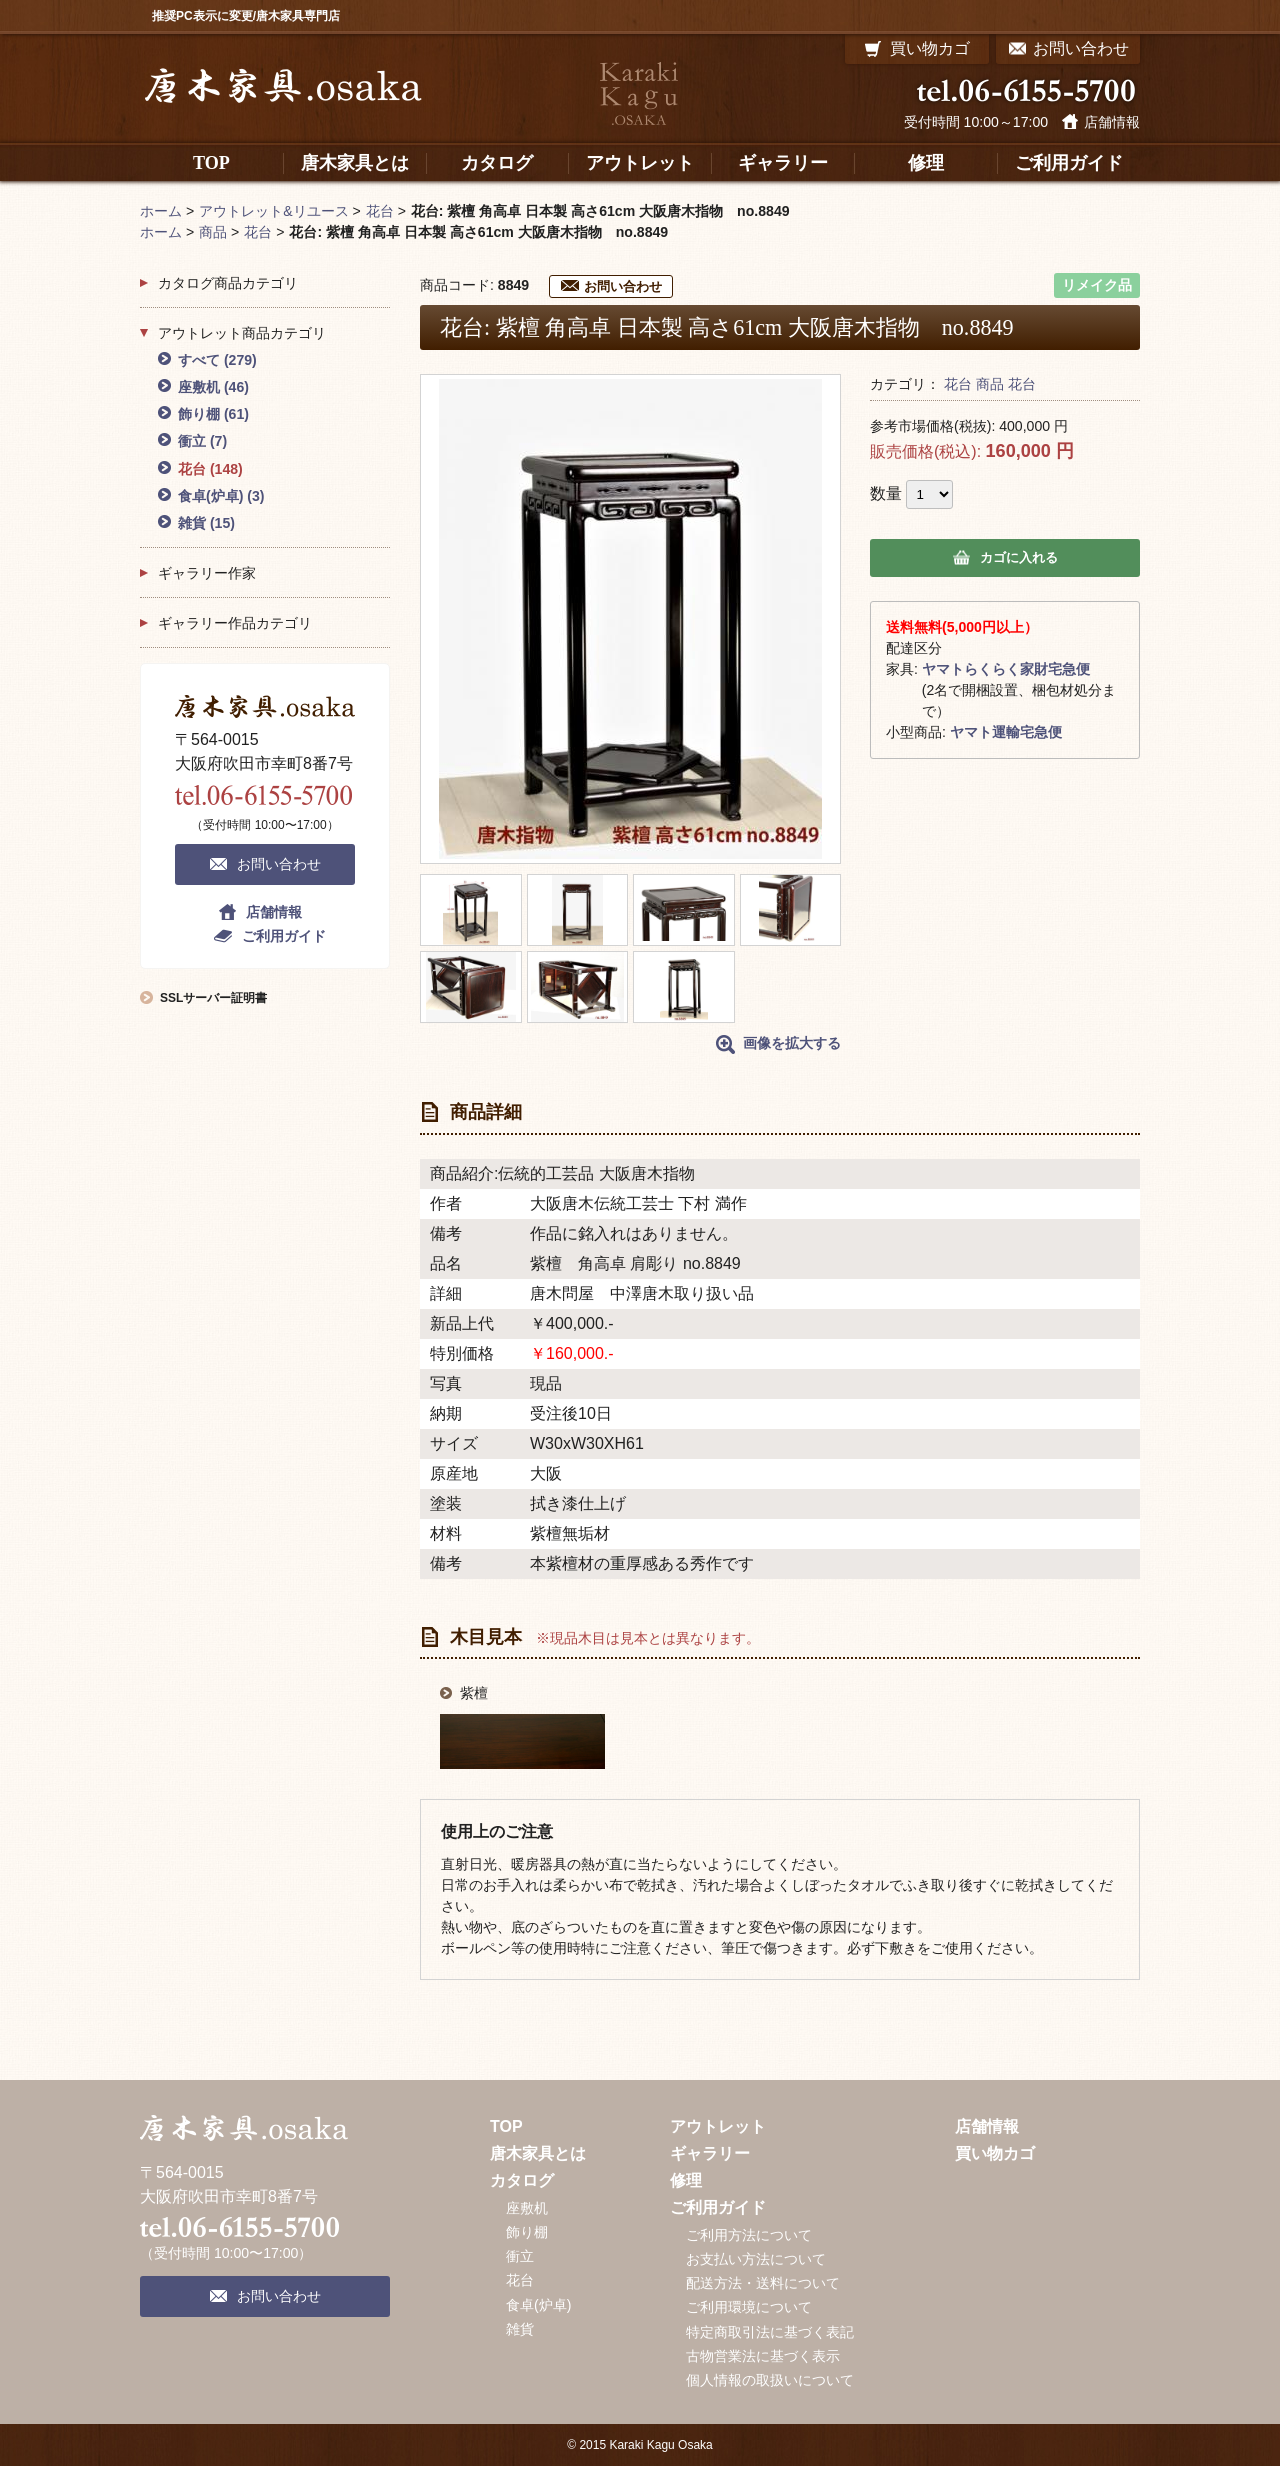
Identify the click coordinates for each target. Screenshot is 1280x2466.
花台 (958, 384)
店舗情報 (1112, 122)
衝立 (202, 441)
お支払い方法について (756, 2259)
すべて (217, 360)
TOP (506, 2126)
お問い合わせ (623, 286)
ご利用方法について (749, 2235)
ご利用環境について (749, 2307)
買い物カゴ (995, 2153)
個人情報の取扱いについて (770, 2380)
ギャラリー (710, 2153)
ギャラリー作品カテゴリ (235, 623)
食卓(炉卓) (221, 496)
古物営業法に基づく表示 (763, 2356)
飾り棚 (213, 414)
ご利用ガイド (284, 936)
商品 (990, 384)
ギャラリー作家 (207, 573)
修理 (686, 2180)
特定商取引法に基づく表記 (770, 2332)
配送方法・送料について (763, 2283)
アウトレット (718, 2126)
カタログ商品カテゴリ (228, 283)
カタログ (522, 2180)
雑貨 (206, 523)
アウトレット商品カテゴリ (242, 333)
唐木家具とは (538, 2153)
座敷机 (213, 387)
